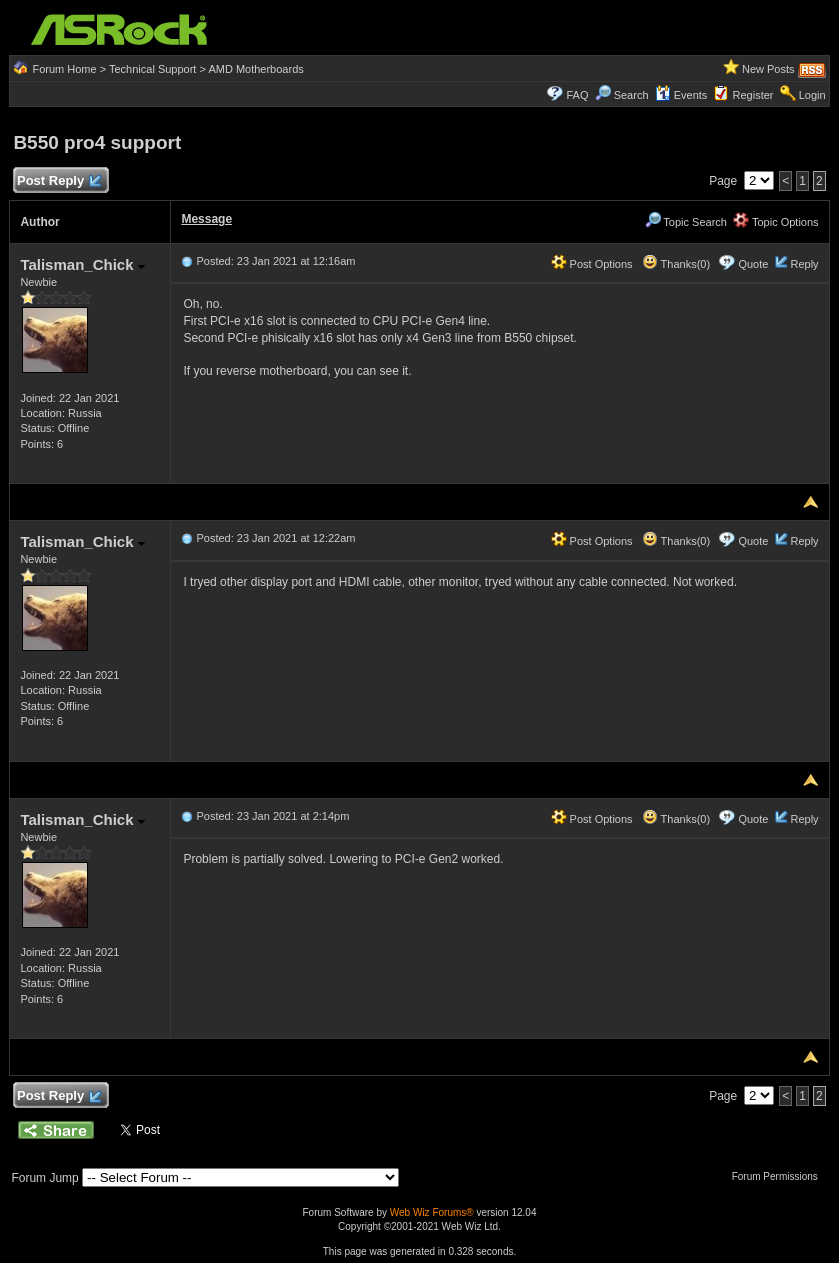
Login (812, 95)
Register (753, 95)
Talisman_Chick (82, 264)
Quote (753, 264)
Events (681, 95)
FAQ (577, 95)
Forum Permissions (780, 1176)
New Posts (768, 69)
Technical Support (152, 69)
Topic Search (686, 222)
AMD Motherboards (255, 69)
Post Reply (58, 181)
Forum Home (64, 69)
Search (631, 95)
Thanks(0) (676, 264)
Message (206, 219)
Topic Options (776, 222)
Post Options (592, 264)
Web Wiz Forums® (432, 1212)
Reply (804, 264)
